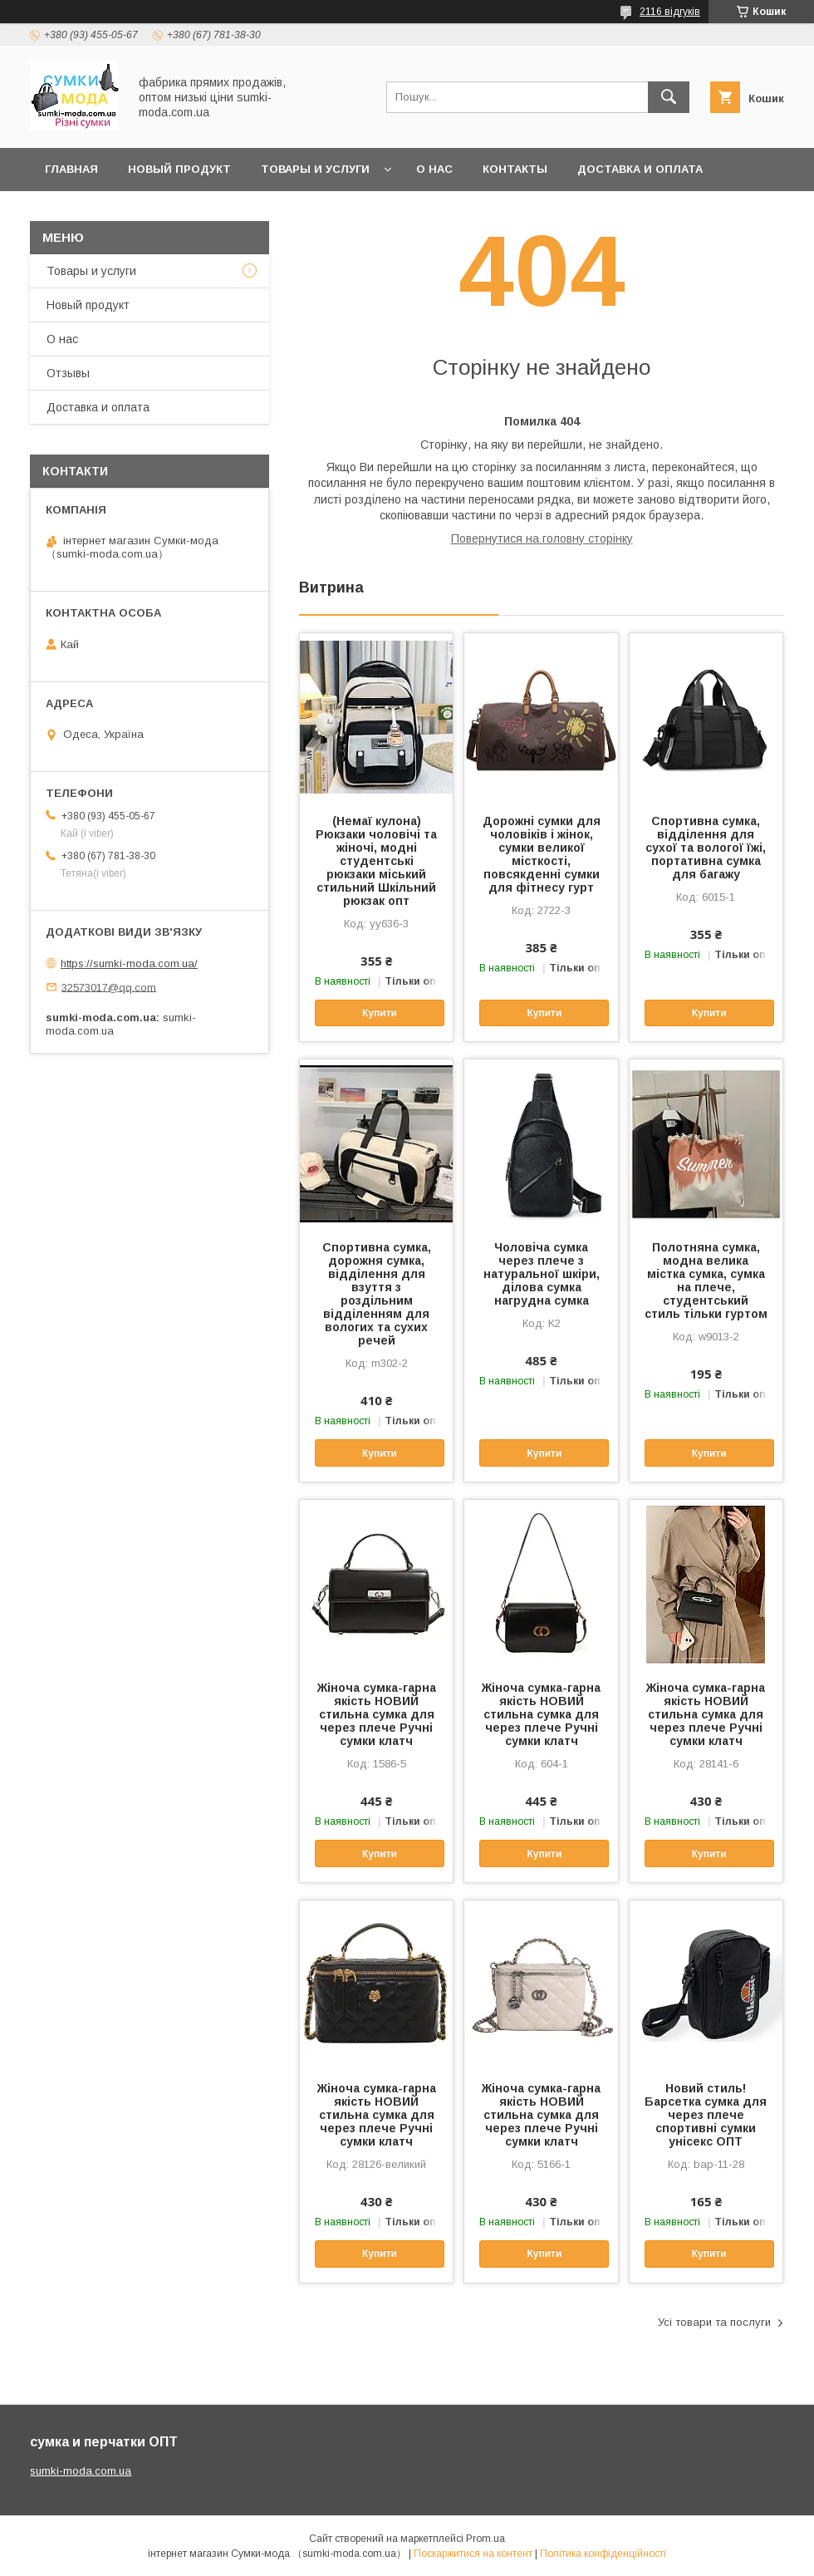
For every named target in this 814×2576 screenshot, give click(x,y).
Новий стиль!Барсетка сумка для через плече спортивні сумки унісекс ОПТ (706, 2115)
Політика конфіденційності (603, 2553)
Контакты (515, 169)
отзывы (72, 212)
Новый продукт (179, 169)
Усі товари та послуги (714, 2322)
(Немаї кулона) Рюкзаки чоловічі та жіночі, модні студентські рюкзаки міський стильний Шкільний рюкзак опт (376, 860)
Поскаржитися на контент (473, 2553)
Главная (71, 169)
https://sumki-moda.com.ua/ (129, 963)
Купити (379, 1013)
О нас (434, 169)
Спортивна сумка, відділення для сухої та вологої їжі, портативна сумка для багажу (705, 847)
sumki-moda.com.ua (80, 2471)
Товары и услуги (315, 169)
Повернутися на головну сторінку (542, 538)
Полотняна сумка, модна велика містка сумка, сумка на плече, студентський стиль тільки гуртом (706, 1280)
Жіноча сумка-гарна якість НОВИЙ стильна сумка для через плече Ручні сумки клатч (376, 1714)
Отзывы (68, 373)
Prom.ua (485, 2538)
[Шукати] (668, 97)
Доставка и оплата (640, 169)
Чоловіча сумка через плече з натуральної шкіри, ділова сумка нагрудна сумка (541, 1274)
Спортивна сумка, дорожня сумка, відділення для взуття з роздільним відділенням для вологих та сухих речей (376, 1294)
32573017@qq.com (108, 987)
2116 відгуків (670, 11)
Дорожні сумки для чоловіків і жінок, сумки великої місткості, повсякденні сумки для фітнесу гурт (542, 854)
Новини (154, 212)
